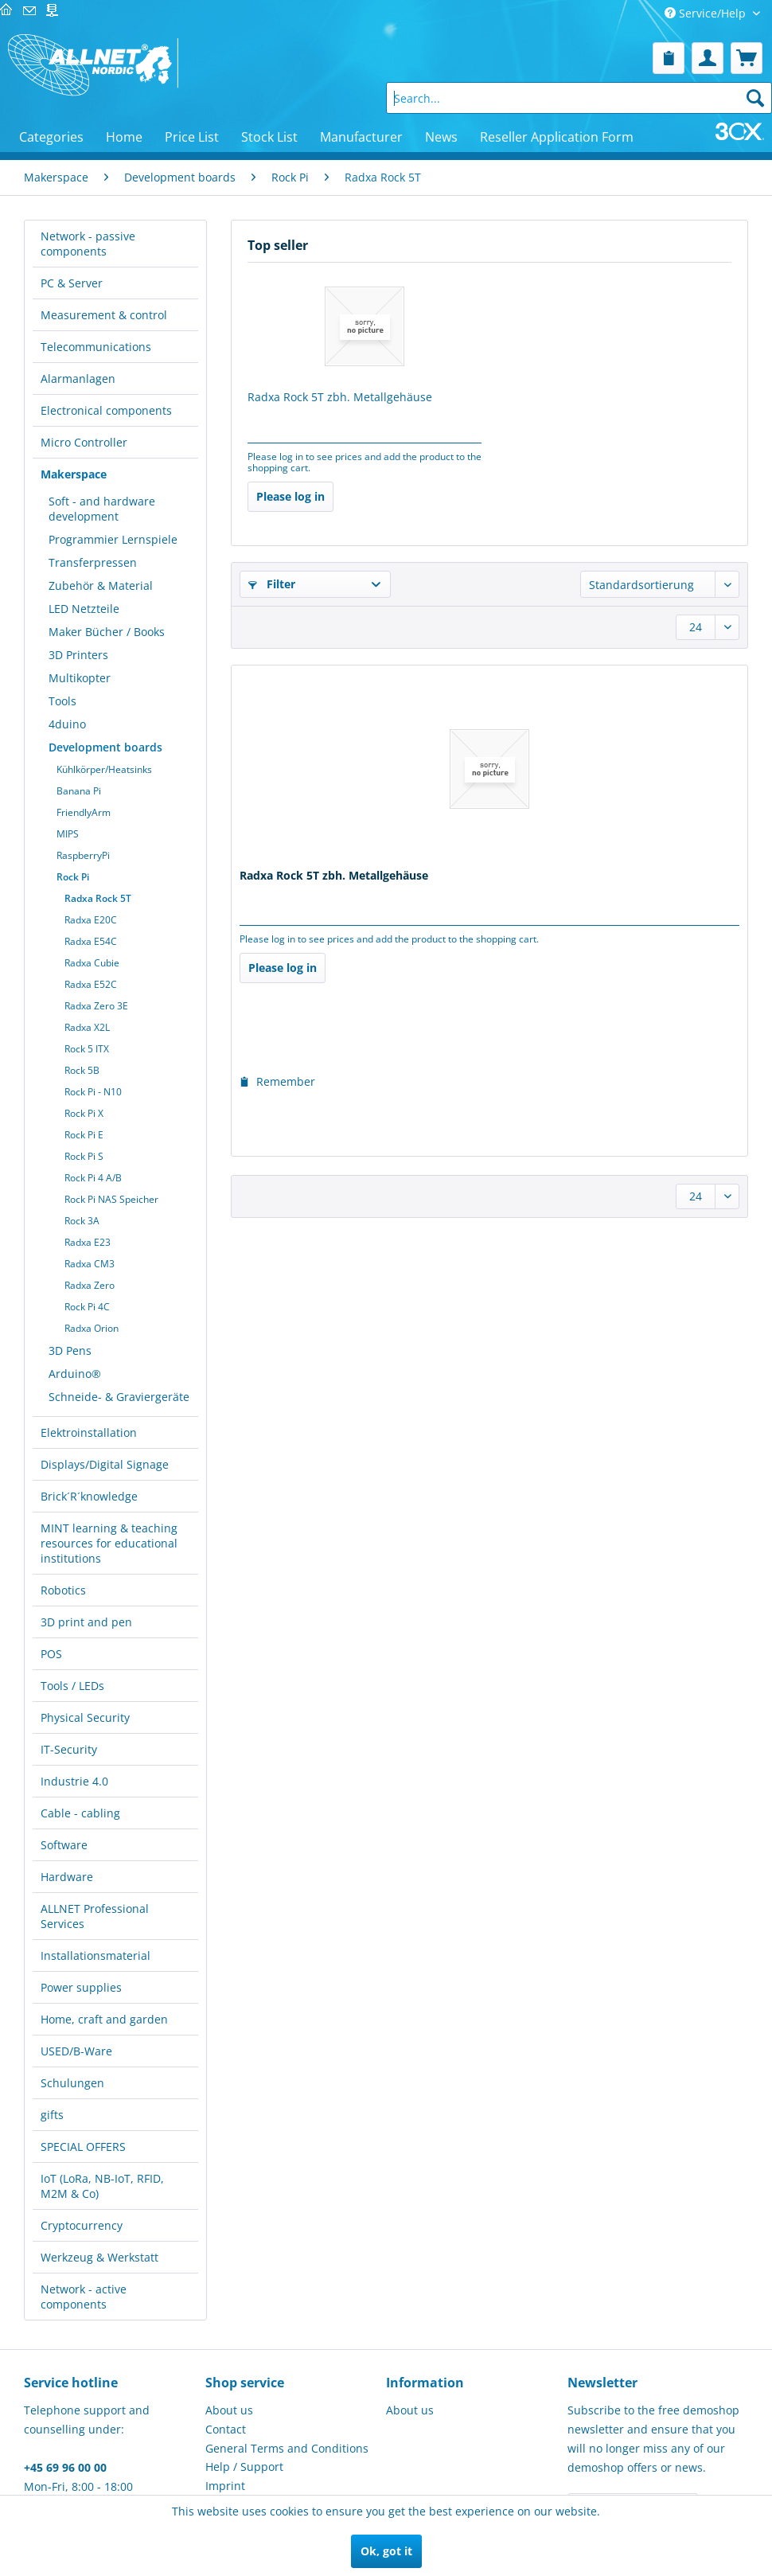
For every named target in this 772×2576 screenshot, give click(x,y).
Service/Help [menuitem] (707, 13)
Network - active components (84, 2296)
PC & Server (72, 283)
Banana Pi (79, 791)
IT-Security (69, 1749)
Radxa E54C (90, 941)
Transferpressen (93, 562)
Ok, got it (386, 2550)
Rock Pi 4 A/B (93, 1178)
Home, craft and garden (104, 2019)
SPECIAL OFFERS (83, 2146)
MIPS (68, 834)
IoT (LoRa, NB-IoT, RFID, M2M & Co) (102, 2186)
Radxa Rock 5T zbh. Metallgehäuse (340, 397)
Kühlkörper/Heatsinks (104, 769)
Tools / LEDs (72, 1685)
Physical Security (85, 1717)
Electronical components (106, 410)
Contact (225, 2429)
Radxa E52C (90, 984)
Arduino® (75, 1373)
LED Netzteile (84, 608)
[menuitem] (668, 58)
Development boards (105, 747)
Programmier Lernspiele (113, 539)
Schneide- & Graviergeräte (119, 1396)
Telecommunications (96, 346)
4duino (67, 724)
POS (51, 1653)
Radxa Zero (89, 1285)
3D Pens (70, 1350)
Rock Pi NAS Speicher (111, 1199)
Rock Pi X (83, 1113)
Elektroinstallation (89, 1432)
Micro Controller (84, 442)
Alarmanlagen (78, 378)
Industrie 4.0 (74, 1781)
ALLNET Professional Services (95, 1916)
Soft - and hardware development (102, 509)
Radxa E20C (90, 920)
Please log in (290, 496)
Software (64, 1844)
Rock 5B (81, 1070)
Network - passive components (88, 243)
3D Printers (78, 654)
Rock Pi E (83, 1135)
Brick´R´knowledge (89, 1496)
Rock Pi (73, 877)
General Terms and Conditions (286, 2448)
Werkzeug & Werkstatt (99, 2257)
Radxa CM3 (89, 1263)
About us (229, 2410)
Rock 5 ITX (86, 1049)
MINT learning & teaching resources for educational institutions (109, 1543)
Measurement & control (104, 314)
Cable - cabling (80, 1813)
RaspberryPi (83, 855)
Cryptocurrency (82, 2225)
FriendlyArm (84, 812)
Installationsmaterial (95, 1955)
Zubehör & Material (101, 585)
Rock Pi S (83, 1156)
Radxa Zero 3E (96, 1006)
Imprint (225, 2485)
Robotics (63, 1590)
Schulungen (72, 2082)
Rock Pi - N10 (93, 1092)
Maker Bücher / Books (107, 631)
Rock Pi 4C (87, 1306)
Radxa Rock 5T (97, 898)
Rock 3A (81, 1221)
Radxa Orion (91, 1328)
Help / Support (244, 2466)
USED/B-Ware (76, 2051)
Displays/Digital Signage (105, 1464)
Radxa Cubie (91, 963)
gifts (52, 2114)
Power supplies (81, 1987)
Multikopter (80, 677)
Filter (271, 583)
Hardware (67, 1876)
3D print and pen (86, 1622)
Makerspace (74, 474)
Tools (62, 700)
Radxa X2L (87, 1027)
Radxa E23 (87, 1242)
